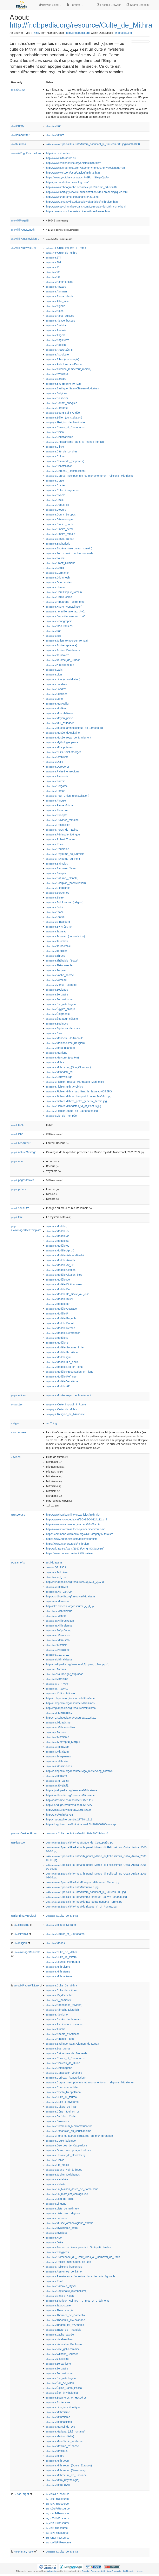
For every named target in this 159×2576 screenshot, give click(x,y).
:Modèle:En (58, 1289)
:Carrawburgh (59, 1076)
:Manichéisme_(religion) (65, 1043)
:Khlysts (55, 2184)
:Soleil (54, 907)
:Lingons (56, 2203)
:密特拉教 (57, 1785)
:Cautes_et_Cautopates (65, 427)
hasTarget (21, 2494)
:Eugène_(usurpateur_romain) (69, 548)
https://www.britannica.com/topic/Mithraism (72, 1538)
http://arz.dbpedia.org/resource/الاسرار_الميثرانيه (75, 1581)
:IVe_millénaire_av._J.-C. (66, 616)
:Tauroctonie (58, 946)
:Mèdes (55, 1943)
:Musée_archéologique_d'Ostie (69, 2223)
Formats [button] (75, 4)
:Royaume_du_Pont (63, 858)
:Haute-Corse (59, 596)
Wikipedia (52, 2571)
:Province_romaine (62, 819)
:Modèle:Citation (61, 1269)
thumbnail (19, 144)
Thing (35, 32)
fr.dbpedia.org (123, 32)
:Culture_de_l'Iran (61, 2106)
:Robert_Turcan (60, 839)
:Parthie (55, 781)
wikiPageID (20, 220)
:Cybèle (55, 495)
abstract (18, 89)
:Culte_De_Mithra (61, 1952)
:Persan (55, 790)
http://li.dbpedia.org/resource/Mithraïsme (70, 1698)
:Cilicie (55, 446)
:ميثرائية (56, 1577)
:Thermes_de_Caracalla (65, 2315)
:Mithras (56, 1615)
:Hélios (55, 2160)
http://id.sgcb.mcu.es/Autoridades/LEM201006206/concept (81, 1824)
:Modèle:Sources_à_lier (65, 1347)
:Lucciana (57, 693)
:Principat (56, 815)
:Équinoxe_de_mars (63, 1028)
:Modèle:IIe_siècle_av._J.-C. (68, 1294)
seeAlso (18, 1514)
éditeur (19, 1395)
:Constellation (59, 466)
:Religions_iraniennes (64, 2266)
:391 (53, 262)
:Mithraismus (59, 1611)
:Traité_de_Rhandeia (63, 2329)
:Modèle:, (56, 1226)
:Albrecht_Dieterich (62, 2009)
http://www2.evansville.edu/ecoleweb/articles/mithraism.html (82, 201)
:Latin (54, 669)
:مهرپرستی (57, 1654)
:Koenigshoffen (60, 664)
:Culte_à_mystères (62, 490)
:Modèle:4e (58, 1235)
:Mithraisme (58, 1966)
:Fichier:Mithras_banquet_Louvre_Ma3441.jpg (78, 1096)
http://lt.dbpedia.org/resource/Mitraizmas (70, 1703)
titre (17, 1217)
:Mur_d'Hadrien (60, 723)
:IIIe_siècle (57, 2164)
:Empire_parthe (60, 524)
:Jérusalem (57, 655)
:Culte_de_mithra (61, 1957)
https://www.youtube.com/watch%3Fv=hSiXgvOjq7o (77, 177)
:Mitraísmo (58, 1640)
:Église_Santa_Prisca (64, 2387)
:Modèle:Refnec (60, 1328)
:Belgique (56, 393)
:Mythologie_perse (62, 742)
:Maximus (57, 2450)
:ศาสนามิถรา (59, 1766)
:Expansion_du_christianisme (68, 2130)
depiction (18, 1842)
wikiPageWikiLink (23, 247)
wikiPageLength (23, 229)
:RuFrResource (58, 2523)
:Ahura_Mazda (60, 296)
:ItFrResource (57, 2527)
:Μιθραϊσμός (58, 1630)
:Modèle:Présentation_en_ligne (69, 1371)
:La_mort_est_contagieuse (67, 2194)
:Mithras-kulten (60, 1727)
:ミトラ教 (57, 1683)
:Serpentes (57, 892)
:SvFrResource (57, 2494)
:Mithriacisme (59, 1976)
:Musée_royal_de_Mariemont (68, 737)
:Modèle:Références (63, 1332)
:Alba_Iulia (57, 301)
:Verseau (56, 979)
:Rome (55, 844)
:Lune (54, 698)
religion (20, 1943)
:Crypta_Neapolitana (63, 2092)
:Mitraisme (58, 1601)
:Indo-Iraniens (59, 626)
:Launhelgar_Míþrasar (64, 1674)
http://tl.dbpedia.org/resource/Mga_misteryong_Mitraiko (79, 1771)
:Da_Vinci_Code (61, 2116)
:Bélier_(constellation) (64, 417)
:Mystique (57, 2232)
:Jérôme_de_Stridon (63, 660)
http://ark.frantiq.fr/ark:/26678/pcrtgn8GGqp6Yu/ (75, 1548)
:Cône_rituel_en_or (62, 2111)
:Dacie (55, 500)
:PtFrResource (57, 2503)
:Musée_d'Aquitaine (63, 732)
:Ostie (54, 761)
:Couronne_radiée (62, 2087)
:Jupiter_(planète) (61, 645)
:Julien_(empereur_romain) (67, 640)
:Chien (55, 432)
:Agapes (56, 286)
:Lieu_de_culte (60, 2198)
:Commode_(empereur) (65, 461)
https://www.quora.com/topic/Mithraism (69, 1553)
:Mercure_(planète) (62, 1057)
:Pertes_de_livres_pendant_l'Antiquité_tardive (78, 2247)
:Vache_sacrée (60, 975)
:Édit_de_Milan (60, 2383)
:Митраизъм (59, 1591)
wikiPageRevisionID (25, 238)
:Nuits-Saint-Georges (63, 752)
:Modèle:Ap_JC (60, 1250)
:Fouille (55, 558)
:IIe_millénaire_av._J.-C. (65, 611)
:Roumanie (57, 849)
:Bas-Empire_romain (63, 383)
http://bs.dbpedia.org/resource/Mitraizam (70, 1596)
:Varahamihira (59, 2339)
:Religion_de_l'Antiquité (65, 422)
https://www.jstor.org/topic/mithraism (67, 1543)
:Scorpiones (58, 887)
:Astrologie (57, 354)
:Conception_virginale (64, 2072)
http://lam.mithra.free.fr (60, 153)
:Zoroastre (57, 994)
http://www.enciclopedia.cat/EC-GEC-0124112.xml (76, 1519)
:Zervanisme (58, 2363)
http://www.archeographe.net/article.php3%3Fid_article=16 (81, 187)
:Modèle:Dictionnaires (64, 1284)
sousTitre (20, 1208)
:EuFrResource (58, 2537)
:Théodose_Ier (60, 965)
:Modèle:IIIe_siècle (62, 1362)
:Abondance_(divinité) (64, 2004)
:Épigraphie (58, 1013)
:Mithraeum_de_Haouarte (66, 2475)
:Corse (55, 480)
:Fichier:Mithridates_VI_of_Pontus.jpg (73, 1106)
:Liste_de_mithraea (62, 2208)
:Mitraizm (57, 1586)
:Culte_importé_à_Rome (66, 247)
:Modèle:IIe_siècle (62, 1352)
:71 (53, 267)
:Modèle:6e (58, 1245)
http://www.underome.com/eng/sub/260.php (72, 196)
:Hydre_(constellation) (64, 606)
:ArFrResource (57, 2513)
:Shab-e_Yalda (60, 2295)
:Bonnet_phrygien (61, 403)
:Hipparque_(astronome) (65, 601)
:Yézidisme (57, 2358)
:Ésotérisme (58, 2402)
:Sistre (55, 897)
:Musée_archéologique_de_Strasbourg (74, 727)
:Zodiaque (57, 989)
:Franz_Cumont (60, 563)
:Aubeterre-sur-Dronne (64, 364)
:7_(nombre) (58, 2000)
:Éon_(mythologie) (62, 2392)
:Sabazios (57, 863)
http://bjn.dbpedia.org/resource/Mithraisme (71, 1790)
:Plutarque (57, 810)
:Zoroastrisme (59, 999)
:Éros (54, 1033)
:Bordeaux (57, 407)
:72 (53, 272)
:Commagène (59, 2067)
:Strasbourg (58, 921)
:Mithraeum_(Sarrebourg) (66, 2470)
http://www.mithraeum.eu (61, 158)
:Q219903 (56, 1567)
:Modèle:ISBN (59, 1299)
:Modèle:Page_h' (61, 1318)
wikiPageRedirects (27, 1952)
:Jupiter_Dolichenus (63, 650)
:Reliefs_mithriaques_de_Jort (68, 2261)
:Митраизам (59, 1712)
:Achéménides (59, 281)
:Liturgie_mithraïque (63, 1961)
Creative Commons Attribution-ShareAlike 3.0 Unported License (112, 2571)
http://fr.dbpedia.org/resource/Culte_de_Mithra (81, 25)
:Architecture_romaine (64, 2024)
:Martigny (56, 1052)
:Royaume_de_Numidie (65, 853)
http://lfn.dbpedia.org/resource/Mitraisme (70, 1795)
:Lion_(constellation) (63, 679)
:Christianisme (59, 436)
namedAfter (20, 135)
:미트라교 (57, 1688)
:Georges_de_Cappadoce (66, 2145)
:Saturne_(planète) (62, 878)
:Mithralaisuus (59, 1659)
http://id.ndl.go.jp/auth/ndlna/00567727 (69, 1804)
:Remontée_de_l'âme (64, 2271)
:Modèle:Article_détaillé (65, 1255)
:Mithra (55, 135)
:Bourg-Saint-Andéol (63, 412)
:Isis (53, 635)
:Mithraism (54, 1562)
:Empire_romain (60, 533)
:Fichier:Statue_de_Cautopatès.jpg (72, 1110)
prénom (19, 1189)
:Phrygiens (57, 2252)
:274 (53, 257)
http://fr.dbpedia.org (78, 32)
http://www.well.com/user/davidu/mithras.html (73, 172)
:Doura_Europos (61, 514)
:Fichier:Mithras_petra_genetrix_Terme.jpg (76, 1101)
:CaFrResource (58, 2518)
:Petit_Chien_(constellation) (67, 795)
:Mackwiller (58, 703)
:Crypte (55, 485)
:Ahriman (56, 291)
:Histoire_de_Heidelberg (65, 2155)
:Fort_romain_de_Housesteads (69, 553)
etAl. (17, 1124)
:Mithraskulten (60, 1620)
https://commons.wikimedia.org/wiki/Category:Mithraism (79, 1534)
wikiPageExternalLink (26, 153)
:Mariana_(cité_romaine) (65, 2431)
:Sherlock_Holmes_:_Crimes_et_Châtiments (77, 2300)
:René (54, 2281)
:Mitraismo (58, 1635)
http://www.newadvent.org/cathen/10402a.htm (73, 1524)
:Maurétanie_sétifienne (64, 2441)
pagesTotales (22, 1180)
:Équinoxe (57, 1023)
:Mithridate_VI (59, 1072)
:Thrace (55, 955)
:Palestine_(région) (62, 771)
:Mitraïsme (57, 1572)
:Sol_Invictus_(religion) (64, 902)
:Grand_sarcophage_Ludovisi (68, 2150)
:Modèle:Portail (60, 1323)
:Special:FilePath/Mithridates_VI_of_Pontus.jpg (81, 1906)
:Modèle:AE (58, 1386)
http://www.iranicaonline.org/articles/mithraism (73, 162)
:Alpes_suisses (60, 315)
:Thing (51, 1423)
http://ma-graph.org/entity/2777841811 (69, 1819)
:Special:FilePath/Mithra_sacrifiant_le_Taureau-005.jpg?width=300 (93, 144)
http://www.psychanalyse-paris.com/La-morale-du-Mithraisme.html (86, 206)
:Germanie (57, 572)
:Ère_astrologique (61, 1004)
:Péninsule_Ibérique (63, 834)
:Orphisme (57, 756)
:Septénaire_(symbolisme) (67, 2290)
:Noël (54, 2237)
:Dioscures (57, 2121)
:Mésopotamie (59, 747)
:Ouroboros (58, 766)
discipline (21, 1924)
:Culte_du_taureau (62, 2097)
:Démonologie (59, 519)
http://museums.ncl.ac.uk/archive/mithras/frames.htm (78, 211)
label (16, 1457)
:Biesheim (57, 398)
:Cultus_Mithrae (60, 1693)
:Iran (53, 125)
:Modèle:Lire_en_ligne (64, 1366)
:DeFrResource (58, 2508)
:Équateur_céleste (62, 1018)
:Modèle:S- (57, 1342)
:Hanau (55, 587)
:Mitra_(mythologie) (62, 2480)
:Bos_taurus (58, 2048)
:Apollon (56, 344)
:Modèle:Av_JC (60, 1265)
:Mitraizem (57, 1751)
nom (17, 1161)
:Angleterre (57, 340)
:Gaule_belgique (61, 2140)
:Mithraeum (58, 2460)
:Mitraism (57, 1644)
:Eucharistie (58, 543)
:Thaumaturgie (60, 2310)
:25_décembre (59, 1995)
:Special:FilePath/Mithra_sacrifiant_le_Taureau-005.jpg (86, 1892)
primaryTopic (24, 2551)
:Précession (58, 824)
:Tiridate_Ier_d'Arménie (65, 2324)
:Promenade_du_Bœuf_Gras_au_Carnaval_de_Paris (83, 2257)
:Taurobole (57, 941)
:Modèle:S (57, 1337)
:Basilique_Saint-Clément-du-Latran (72, 388)
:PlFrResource (57, 2532)
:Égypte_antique (61, 1009)
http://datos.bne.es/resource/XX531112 (69, 1800)
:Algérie (55, 306)
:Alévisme (57, 2014)
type (15, 1423)
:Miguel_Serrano (61, 1924)
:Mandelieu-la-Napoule (64, 1038)
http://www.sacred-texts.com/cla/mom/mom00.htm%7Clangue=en (85, 167)
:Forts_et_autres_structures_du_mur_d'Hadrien (79, 2135)
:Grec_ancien (59, 582)
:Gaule (55, 567)
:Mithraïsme (58, 1722)
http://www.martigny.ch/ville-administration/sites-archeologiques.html (87, 192)
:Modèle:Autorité (61, 1260)
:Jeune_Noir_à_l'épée (64, 2169)
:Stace (55, 912)
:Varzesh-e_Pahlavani (64, 2344)
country (17, 125)
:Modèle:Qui (58, 1357)
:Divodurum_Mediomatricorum (69, 2126)
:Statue (55, 916)
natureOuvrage (23, 1152)
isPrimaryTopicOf (23, 1915)
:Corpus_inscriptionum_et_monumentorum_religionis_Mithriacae (90, 475)
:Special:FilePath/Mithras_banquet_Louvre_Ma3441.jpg (86, 1896)
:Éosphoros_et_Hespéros (66, 2397)
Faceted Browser (109, 4)
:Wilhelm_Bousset (62, 2353)
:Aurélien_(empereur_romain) (68, 369)
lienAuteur (20, 1143)
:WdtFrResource (58, 2542)
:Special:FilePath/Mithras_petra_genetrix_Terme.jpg (84, 1901)
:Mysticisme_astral (62, 2227)
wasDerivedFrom (24, 1833)
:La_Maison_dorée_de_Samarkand (72, 2189)
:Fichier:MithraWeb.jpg (64, 1086)
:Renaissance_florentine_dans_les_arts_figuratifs (80, 2276)
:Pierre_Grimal (60, 805)
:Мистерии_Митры (63, 1741)
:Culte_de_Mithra (61, 252)
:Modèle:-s (57, 1231)
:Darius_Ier (57, 504)
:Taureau (56, 931)
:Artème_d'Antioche (63, 2034)
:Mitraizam (58, 1746)
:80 (53, 276)
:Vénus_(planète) (61, 984)
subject (17, 1404)
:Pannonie (57, 776)
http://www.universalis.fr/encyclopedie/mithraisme (75, 1529)
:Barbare (56, 378)
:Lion (54, 674)
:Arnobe (55, 2029)
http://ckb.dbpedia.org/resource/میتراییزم (70, 1606)
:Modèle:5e (58, 1240)
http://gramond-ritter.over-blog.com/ (67, 182)
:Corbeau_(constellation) (66, 470)
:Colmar (55, 456)
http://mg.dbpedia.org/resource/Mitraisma (71, 1708)
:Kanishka (57, 2179)
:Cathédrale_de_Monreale (66, 2053)
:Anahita (56, 325)
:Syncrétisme (59, 926)
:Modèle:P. (57, 1313)
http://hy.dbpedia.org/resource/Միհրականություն (77, 1664)
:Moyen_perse (59, 718)
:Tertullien (57, 950)
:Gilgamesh (58, 577)
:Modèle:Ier (58, 1303)
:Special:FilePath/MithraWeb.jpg (72, 1887)
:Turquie (56, 970)
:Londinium (57, 684)
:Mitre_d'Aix (58, 2484)
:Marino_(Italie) (60, 2436)
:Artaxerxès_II (59, 349)
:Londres (56, 689)
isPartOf (21, 1933)
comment (19, 1432)
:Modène (56, 708)
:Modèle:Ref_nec (61, 1376)
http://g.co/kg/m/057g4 (59, 1814)
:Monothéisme (59, 713)
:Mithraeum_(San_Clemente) (68, 1067)
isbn (17, 1133)
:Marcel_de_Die (60, 2426)
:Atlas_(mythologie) (62, 359)
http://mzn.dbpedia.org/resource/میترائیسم (71, 1717)
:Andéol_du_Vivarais (63, 2019)
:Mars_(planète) (60, 1047)
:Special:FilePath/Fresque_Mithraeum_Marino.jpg (83, 1882)
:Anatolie (56, 330)
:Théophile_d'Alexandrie (65, 2320)
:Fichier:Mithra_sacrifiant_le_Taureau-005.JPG (79, 1091)
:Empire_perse (60, 529)
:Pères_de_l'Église (62, 829)
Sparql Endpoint (138, 4)
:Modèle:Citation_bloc (64, 1274)
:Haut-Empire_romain (64, 592)
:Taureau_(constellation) (65, 936)
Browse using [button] (50, 4)
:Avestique (57, 373)
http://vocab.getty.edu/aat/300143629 (68, 1809)
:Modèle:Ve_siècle (62, 1381)
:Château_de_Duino (63, 2063)
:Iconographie (59, 621)
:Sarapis (56, 873)
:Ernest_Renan (60, 538)
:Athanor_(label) (60, 2038)
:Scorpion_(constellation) (66, 883)
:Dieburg (56, 509)
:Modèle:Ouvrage (61, 1308)
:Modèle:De (58, 1279)
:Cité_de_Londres (61, 451)
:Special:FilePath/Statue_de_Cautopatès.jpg (79, 1842)
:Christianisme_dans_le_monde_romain (75, 441)
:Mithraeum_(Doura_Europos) (69, 2465)
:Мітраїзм (57, 1780)
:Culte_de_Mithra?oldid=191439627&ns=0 (77, 1833)
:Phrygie (56, 800)
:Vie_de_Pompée (61, 1115)
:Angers (55, 335)
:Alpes (54, 310)
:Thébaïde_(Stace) (62, 960)
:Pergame (57, 786)
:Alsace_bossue (60, 320)
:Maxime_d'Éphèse (62, 2446)
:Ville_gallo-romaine (63, 2349)
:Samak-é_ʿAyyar (61, 868)
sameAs (18, 1562)
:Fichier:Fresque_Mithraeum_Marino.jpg (75, 1081)
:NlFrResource (57, 2498)
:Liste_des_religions (63, 2213)
